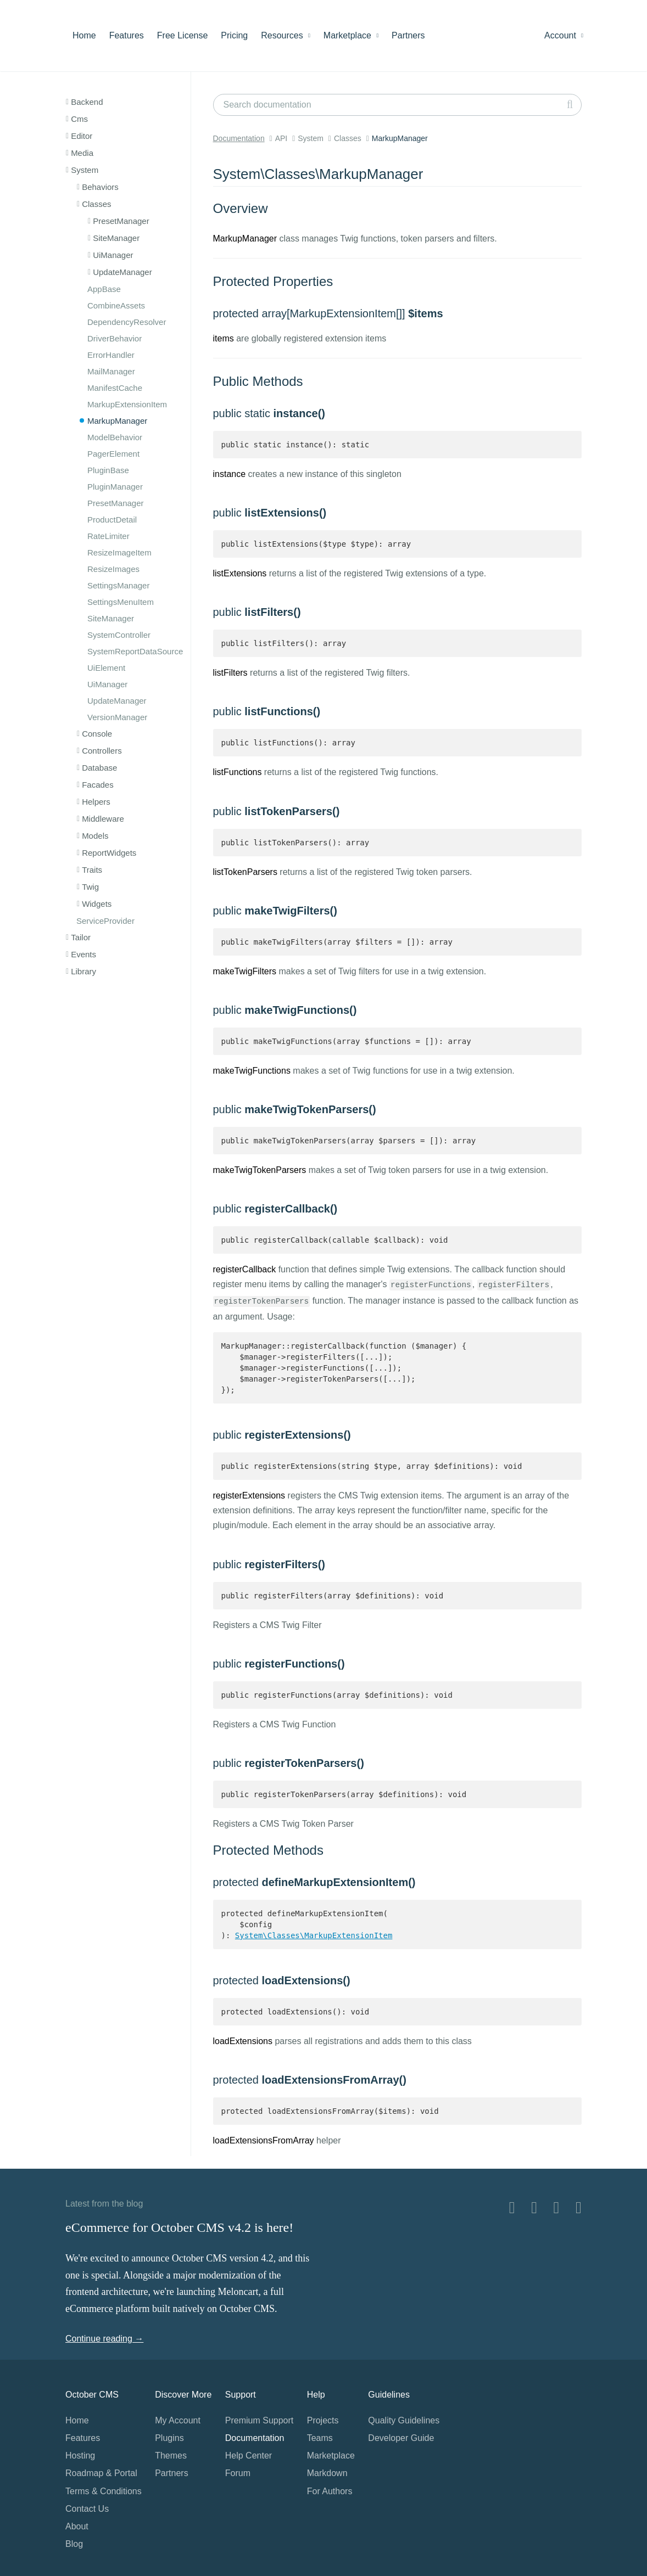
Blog (74, 2544)
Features (126, 35)
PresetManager (115, 503)
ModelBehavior (114, 437)
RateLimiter (108, 536)
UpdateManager (117, 700)
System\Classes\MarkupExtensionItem (314, 1935)
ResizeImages (113, 569)
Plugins (169, 2438)
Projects (323, 2420)
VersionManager (117, 717)
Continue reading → (104, 2338)
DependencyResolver (126, 322)
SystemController (118, 634)
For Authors (330, 2491)
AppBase (104, 289)
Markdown (327, 2473)
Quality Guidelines (403, 2420)
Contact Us (87, 2508)
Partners (408, 35)
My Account (177, 2420)
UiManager (107, 684)
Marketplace (351, 35)
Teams (320, 2438)
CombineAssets (116, 305)
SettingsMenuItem (120, 602)
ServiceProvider (105, 920)
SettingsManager (118, 585)
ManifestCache (114, 387)
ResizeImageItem (119, 552)
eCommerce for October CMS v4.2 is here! (179, 2227)
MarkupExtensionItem (127, 404)
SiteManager (110, 618)
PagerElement (113, 453)
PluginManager (115, 486)
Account (563, 35)
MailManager (111, 371)
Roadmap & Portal (101, 2473)
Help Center (248, 2455)
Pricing (234, 35)
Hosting (80, 2455)
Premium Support (259, 2420)
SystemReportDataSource (135, 651)
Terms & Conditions (103, 2491)
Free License (182, 35)
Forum (237, 2473)
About (76, 2526)
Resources (285, 35)
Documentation (239, 138)
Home (84, 35)
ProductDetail (112, 519)
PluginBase (108, 470)
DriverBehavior (114, 338)
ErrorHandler (111, 355)
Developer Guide (401, 2438)
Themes (171, 2455)
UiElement (106, 667)
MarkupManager (117, 420)
